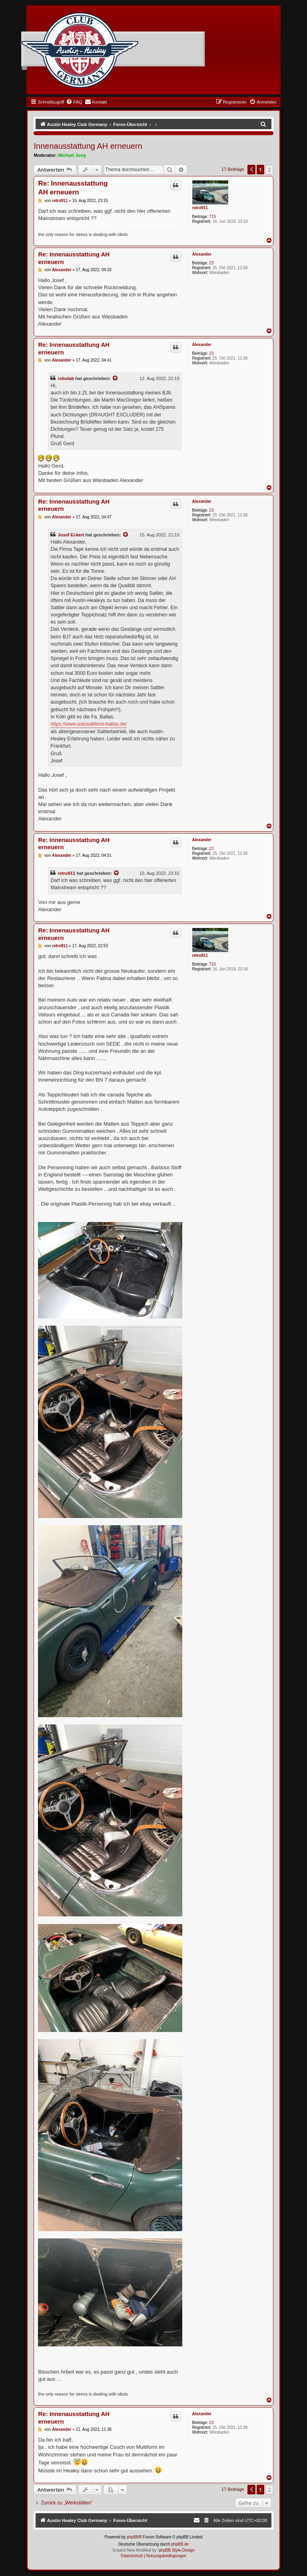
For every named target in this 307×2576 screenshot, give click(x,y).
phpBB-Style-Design (177, 2550)
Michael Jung (72, 155)
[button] (251, 169)
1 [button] (260, 169)
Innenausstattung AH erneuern (88, 146)
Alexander (201, 254)
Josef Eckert (71, 534)
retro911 (200, 208)
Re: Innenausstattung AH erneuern (73, 188)
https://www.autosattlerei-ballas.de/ (88, 724)
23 (211, 263)
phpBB (133, 2537)
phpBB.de (180, 2544)
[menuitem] (74, 102)
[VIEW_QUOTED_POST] (115, 378)
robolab (66, 378)
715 (212, 216)
